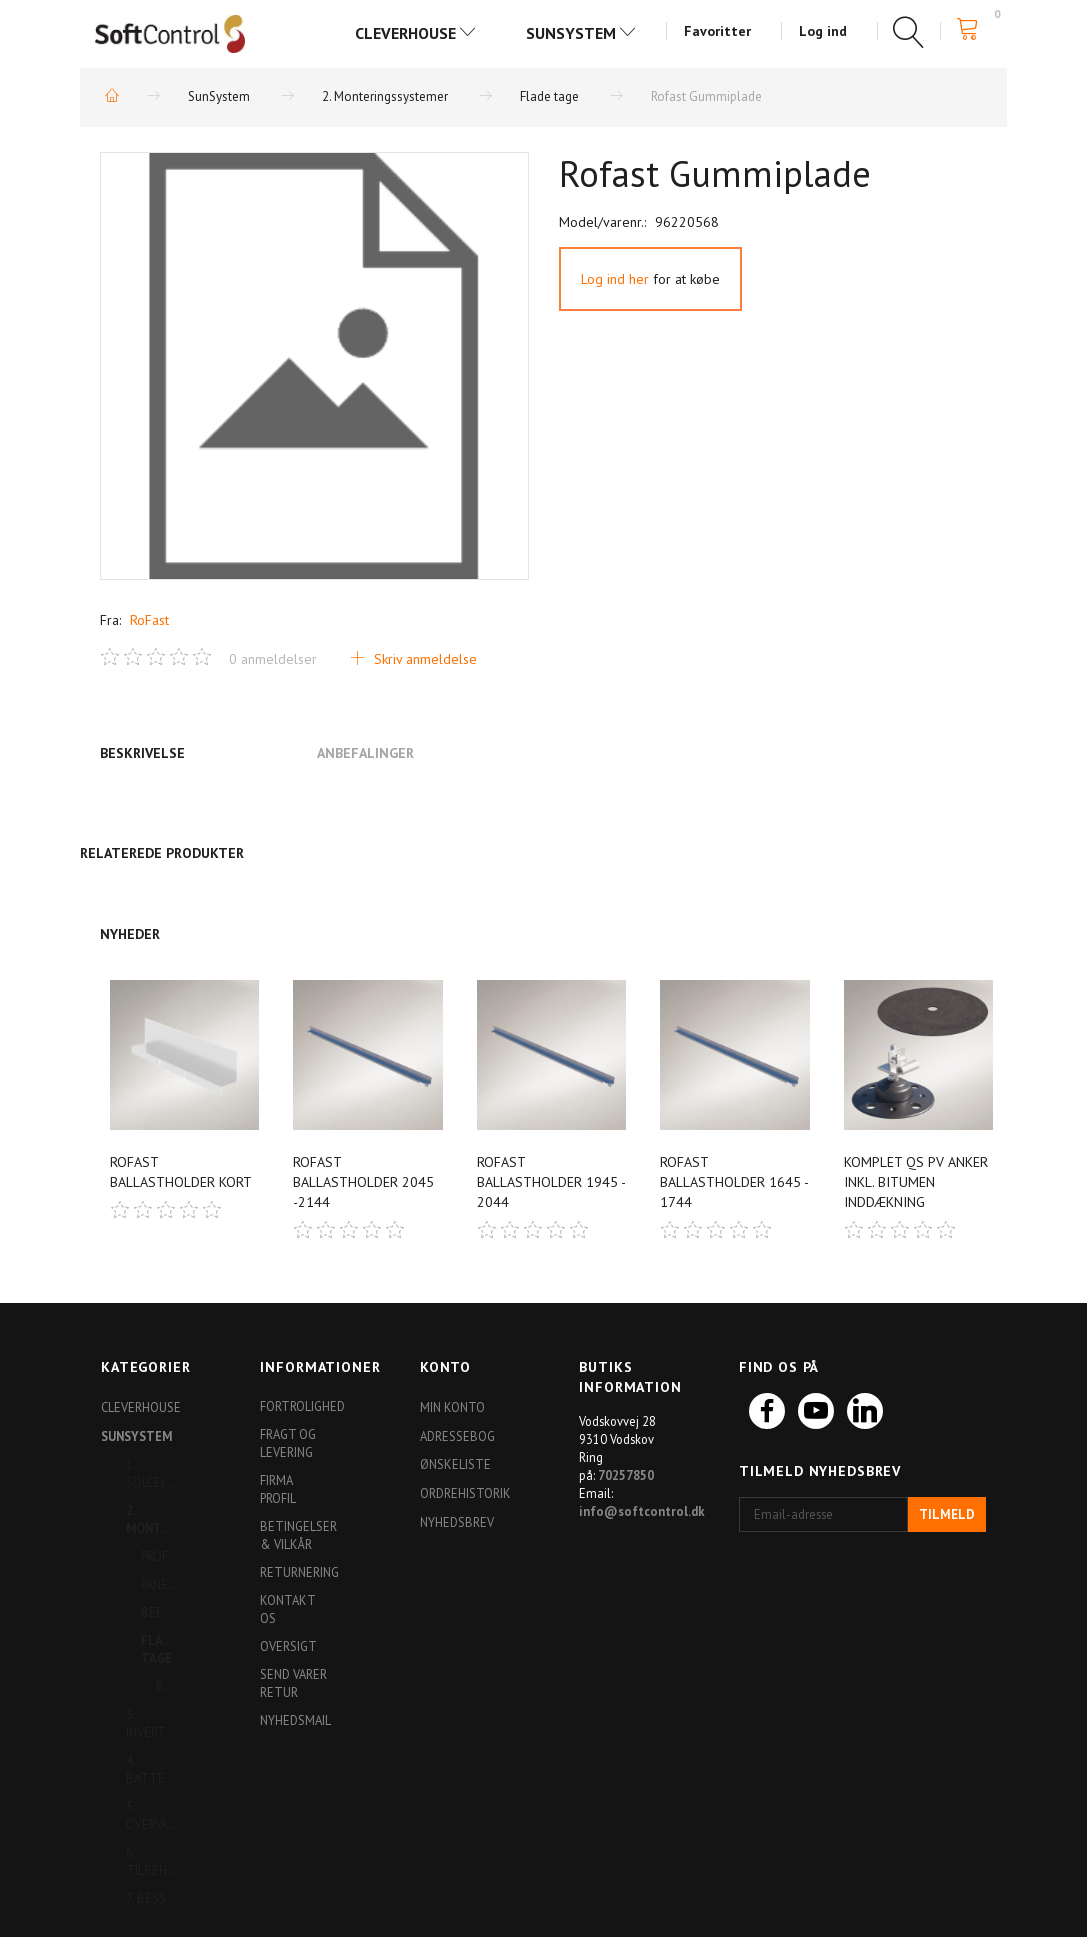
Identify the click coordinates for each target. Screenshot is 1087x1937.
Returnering (298, 1572)
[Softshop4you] (170, 33)
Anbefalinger (365, 753)
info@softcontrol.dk (642, 1511)
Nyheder (130, 934)
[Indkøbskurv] (973, 29)
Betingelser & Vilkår (298, 1535)
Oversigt (288, 1646)
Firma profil (278, 1489)
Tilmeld (947, 1514)
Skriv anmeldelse (423, 659)
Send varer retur (293, 1683)
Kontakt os (287, 1609)
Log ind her (615, 279)
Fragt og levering (288, 1443)
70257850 (626, 1475)
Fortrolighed (298, 1406)
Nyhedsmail (295, 1720)
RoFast (149, 620)
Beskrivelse (142, 753)
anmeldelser (273, 659)
